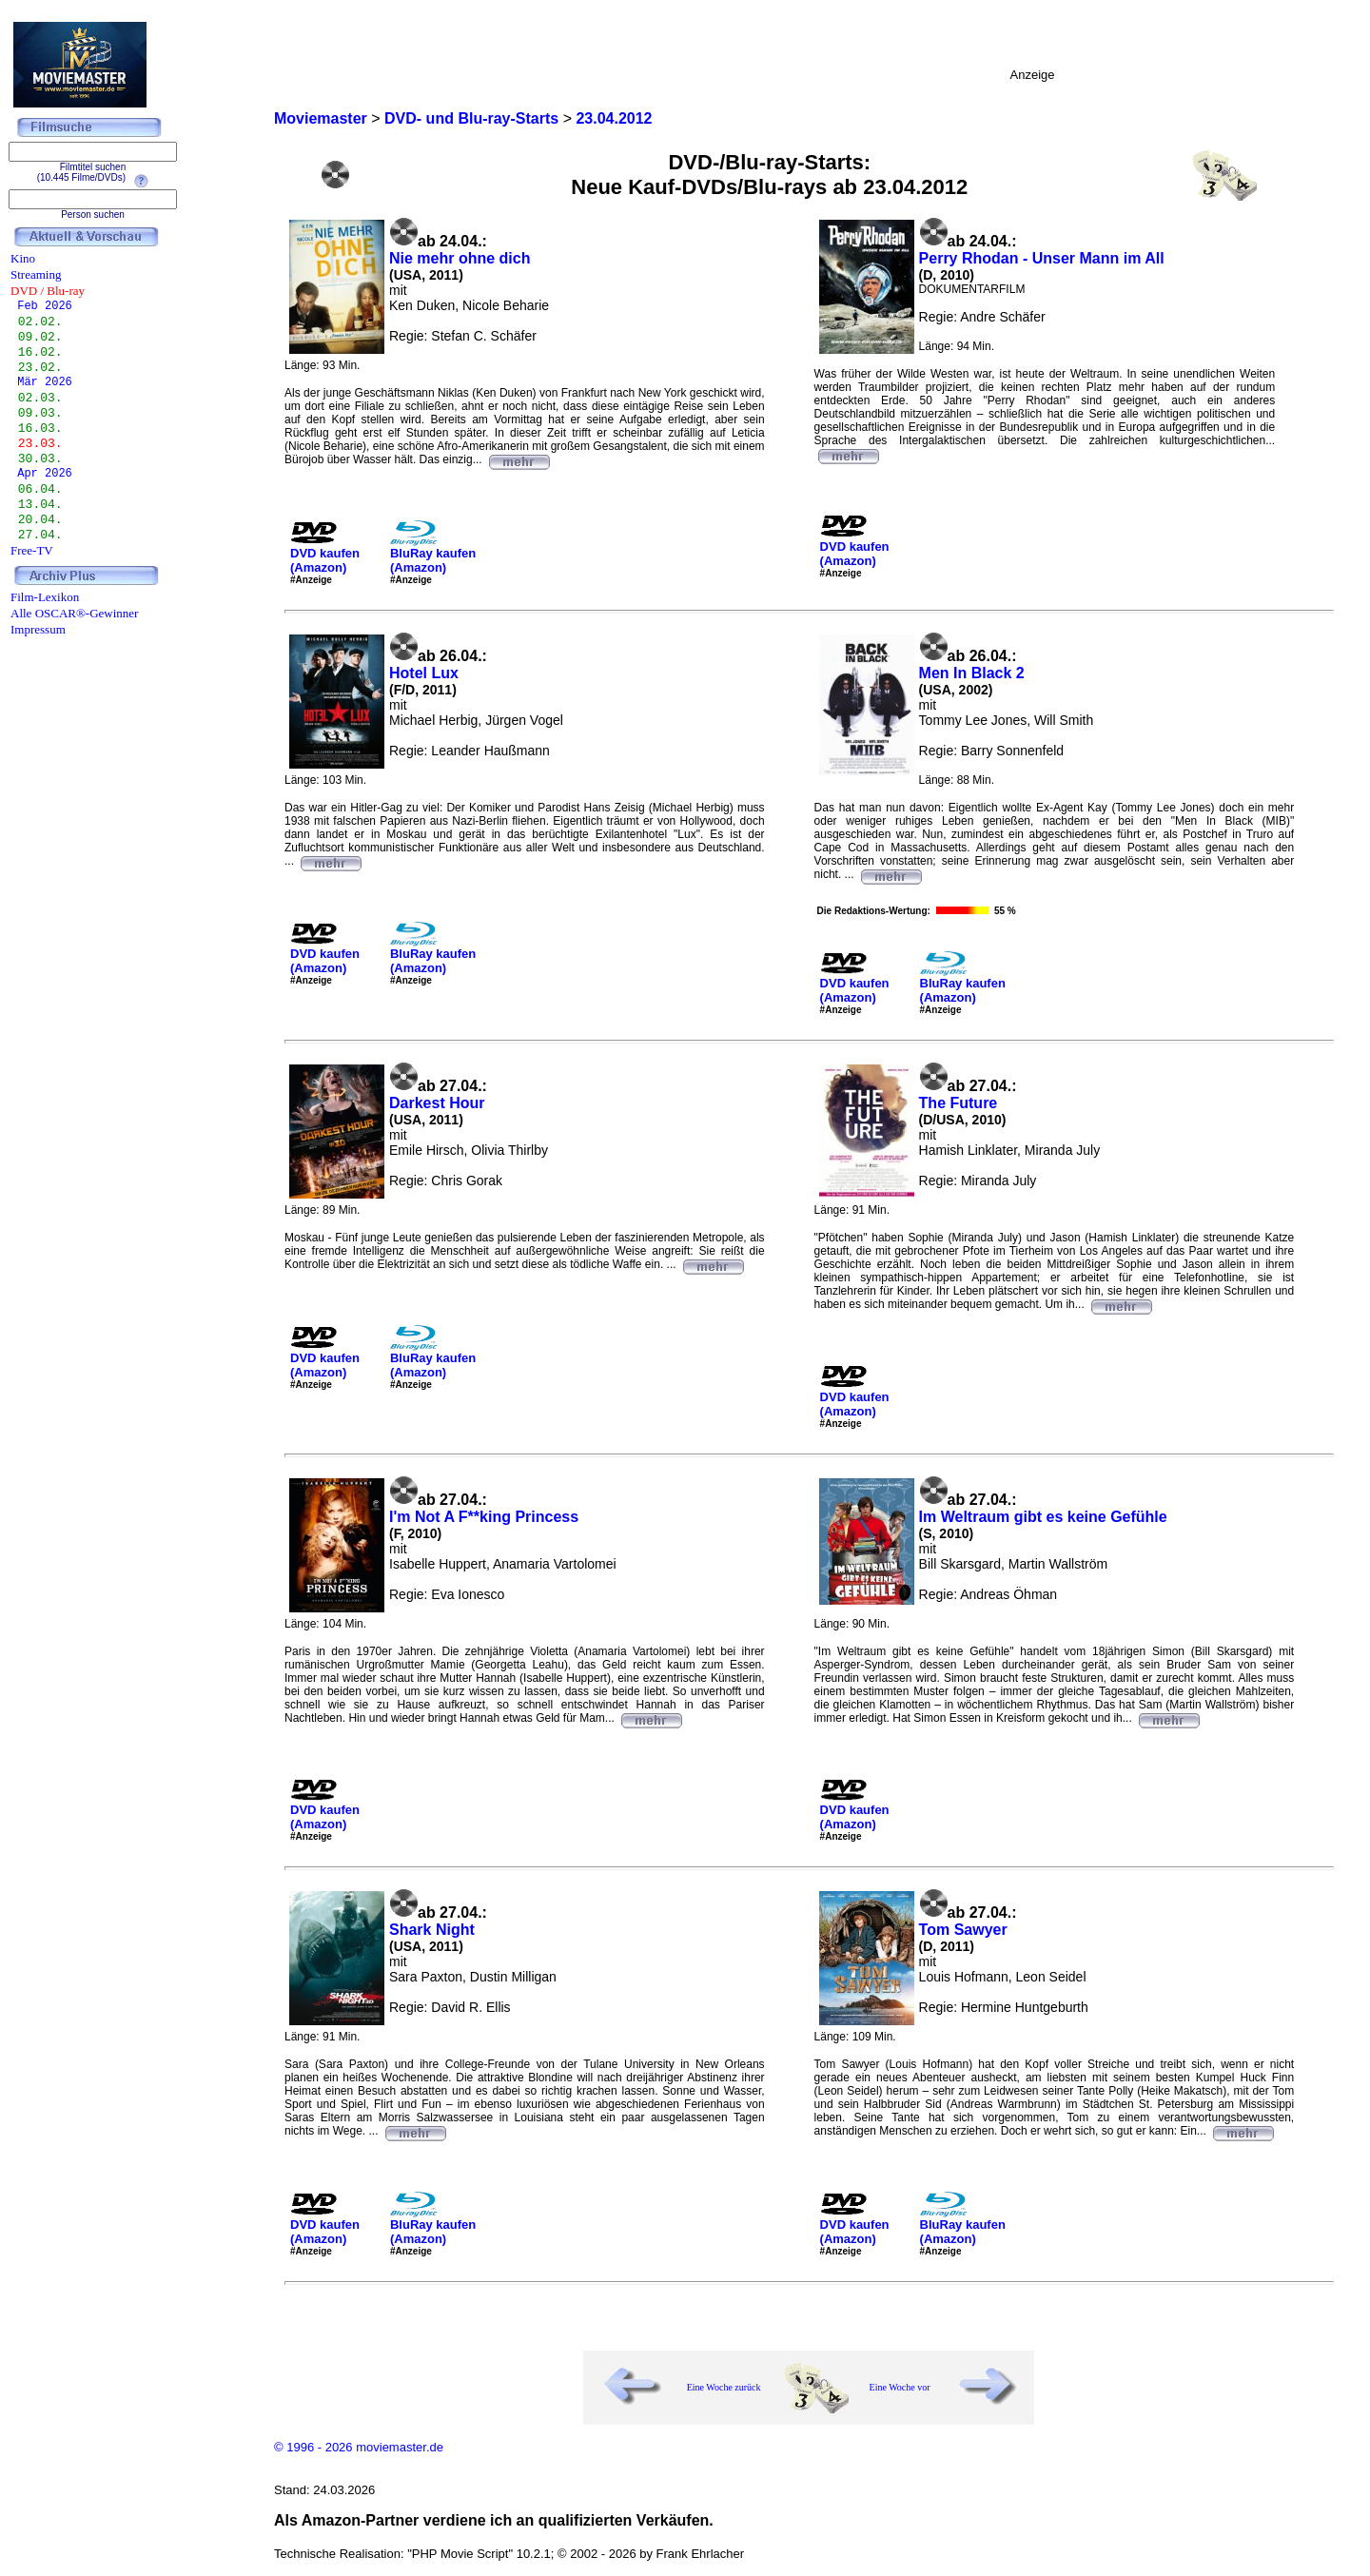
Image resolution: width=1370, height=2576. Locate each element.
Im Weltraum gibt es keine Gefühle (1043, 1517)
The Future (958, 1103)
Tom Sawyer (963, 1930)
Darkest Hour (436, 1103)
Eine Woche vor (900, 2387)
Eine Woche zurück (724, 2387)
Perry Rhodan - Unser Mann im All (1041, 258)
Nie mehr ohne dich (459, 258)
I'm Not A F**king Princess (483, 1517)
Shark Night (432, 1930)
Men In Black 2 (972, 673)
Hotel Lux (424, 673)
